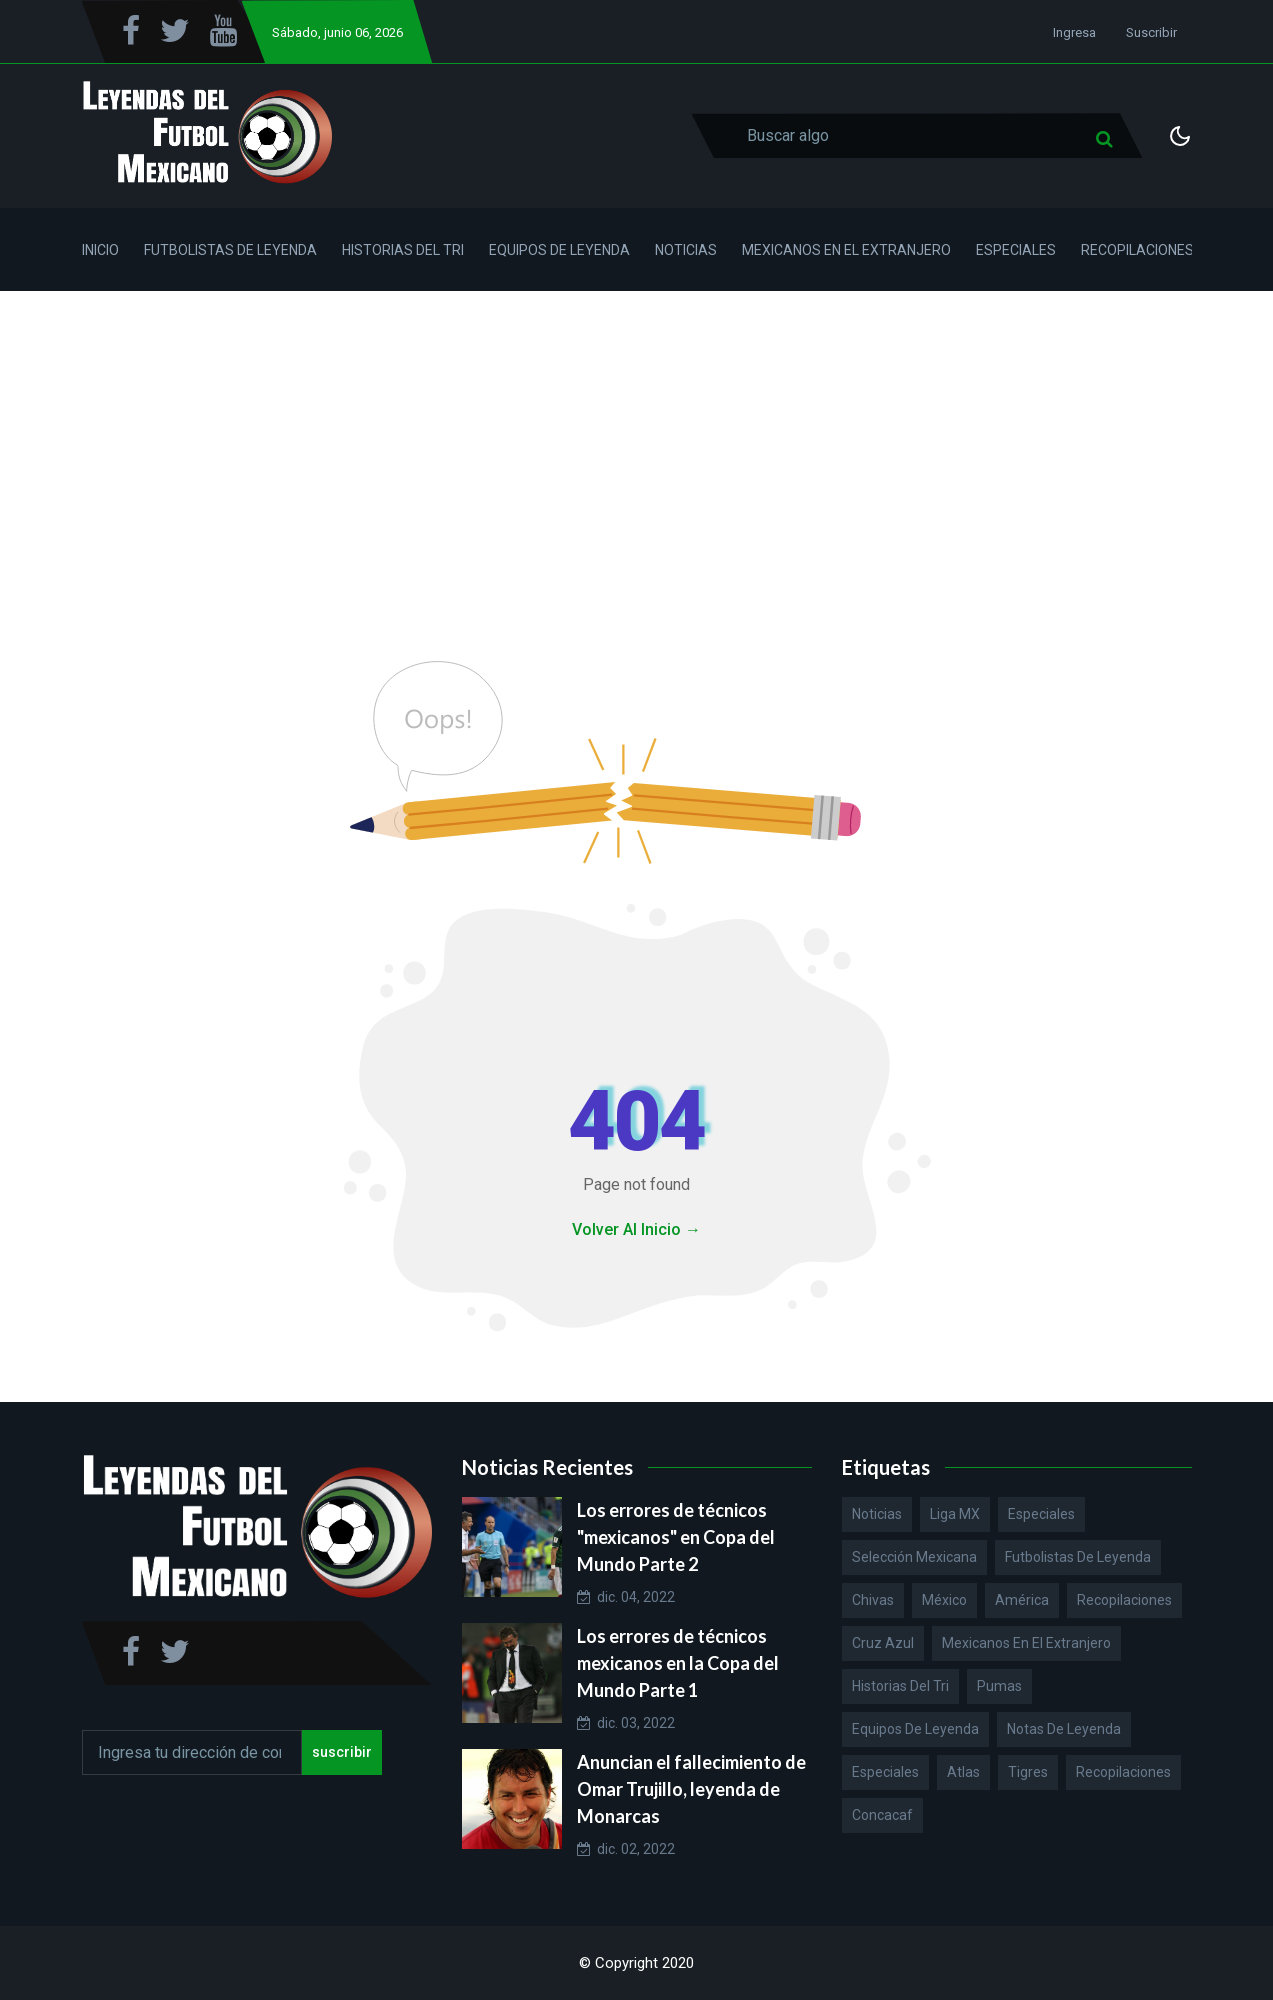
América (1022, 1600)
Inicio (100, 250)
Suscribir (1151, 32)
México (944, 1600)
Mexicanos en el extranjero (1026, 1643)
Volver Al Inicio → (636, 1229)
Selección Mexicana (914, 1557)
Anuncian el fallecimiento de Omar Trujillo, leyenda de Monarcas (691, 1789)
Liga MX (955, 1514)
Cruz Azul (883, 1643)
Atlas (963, 1772)
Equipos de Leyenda (559, 250)
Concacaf (882, 1815)
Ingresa (1074, 32)
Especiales (1016, 250)
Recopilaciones (1137, 250)
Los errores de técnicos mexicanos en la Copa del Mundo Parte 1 (678, 1663)
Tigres (1028, 1772)
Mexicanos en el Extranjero (846, 250)
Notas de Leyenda (1064, 1729)
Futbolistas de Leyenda (230, 250)
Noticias (686, 250)
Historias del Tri (403, 250)
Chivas (873, 1600)
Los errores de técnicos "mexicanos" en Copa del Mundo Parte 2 (676, 1537)
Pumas (999, 1686)
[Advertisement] (637, 441)
